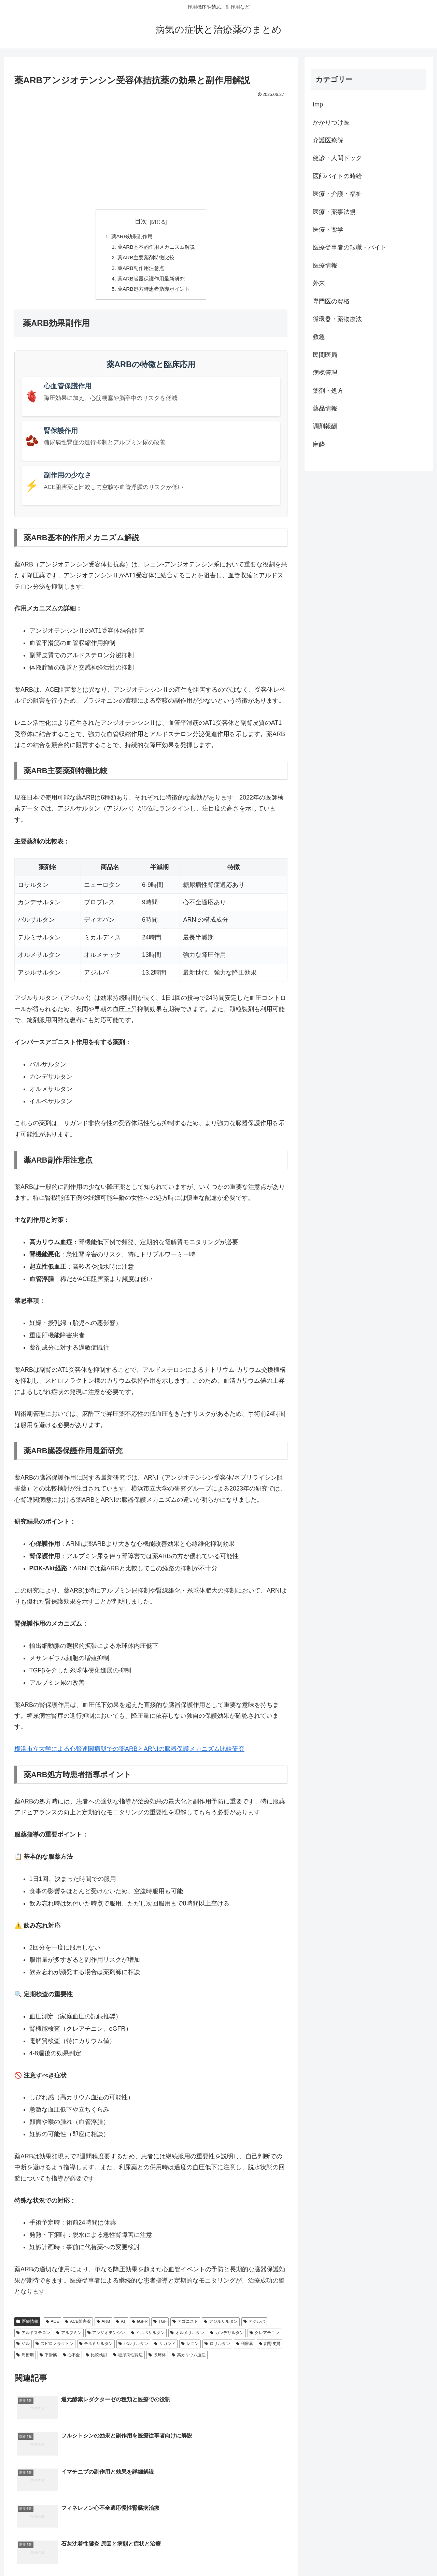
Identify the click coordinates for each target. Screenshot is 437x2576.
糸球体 (157, 2358)
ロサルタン (217, 2347)
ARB (103, 2324)
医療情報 (27, 2324)
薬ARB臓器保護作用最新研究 (151, 281)
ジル (23, 2347)
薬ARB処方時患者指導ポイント (153, 292)
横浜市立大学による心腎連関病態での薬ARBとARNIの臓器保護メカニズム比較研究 (129, 1752)
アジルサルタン (221, 2324)
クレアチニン (264, 2336)
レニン (190, 2347)
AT (121, 2324)
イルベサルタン (148, 2336)
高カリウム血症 (189, 2358)
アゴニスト (185, 2324)
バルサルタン (133, 2347)
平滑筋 (48, 2358)
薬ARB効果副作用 (131, 237)
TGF (160, 2324)
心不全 (71, 2358)
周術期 (25, 2358)
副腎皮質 (269, 2347)
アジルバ (254, 2324)
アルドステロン (33, 2336)
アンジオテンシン (106, 2336)
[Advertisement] (150, 150)
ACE (52, 2324)
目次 (141, 221)
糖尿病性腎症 (128, 2358)
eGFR (140, 2324)
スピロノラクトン (54, 2347)
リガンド (164, 2347)
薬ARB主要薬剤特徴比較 (145, 259)
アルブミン (69, 2336)
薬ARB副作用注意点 (140, 270)
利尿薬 (244, 2347)
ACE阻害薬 (77, 2324)
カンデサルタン (227, 2336)
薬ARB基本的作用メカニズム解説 (156, 248)
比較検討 (96, 2358)
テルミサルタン (96, 2347)
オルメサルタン (187, 2336)
